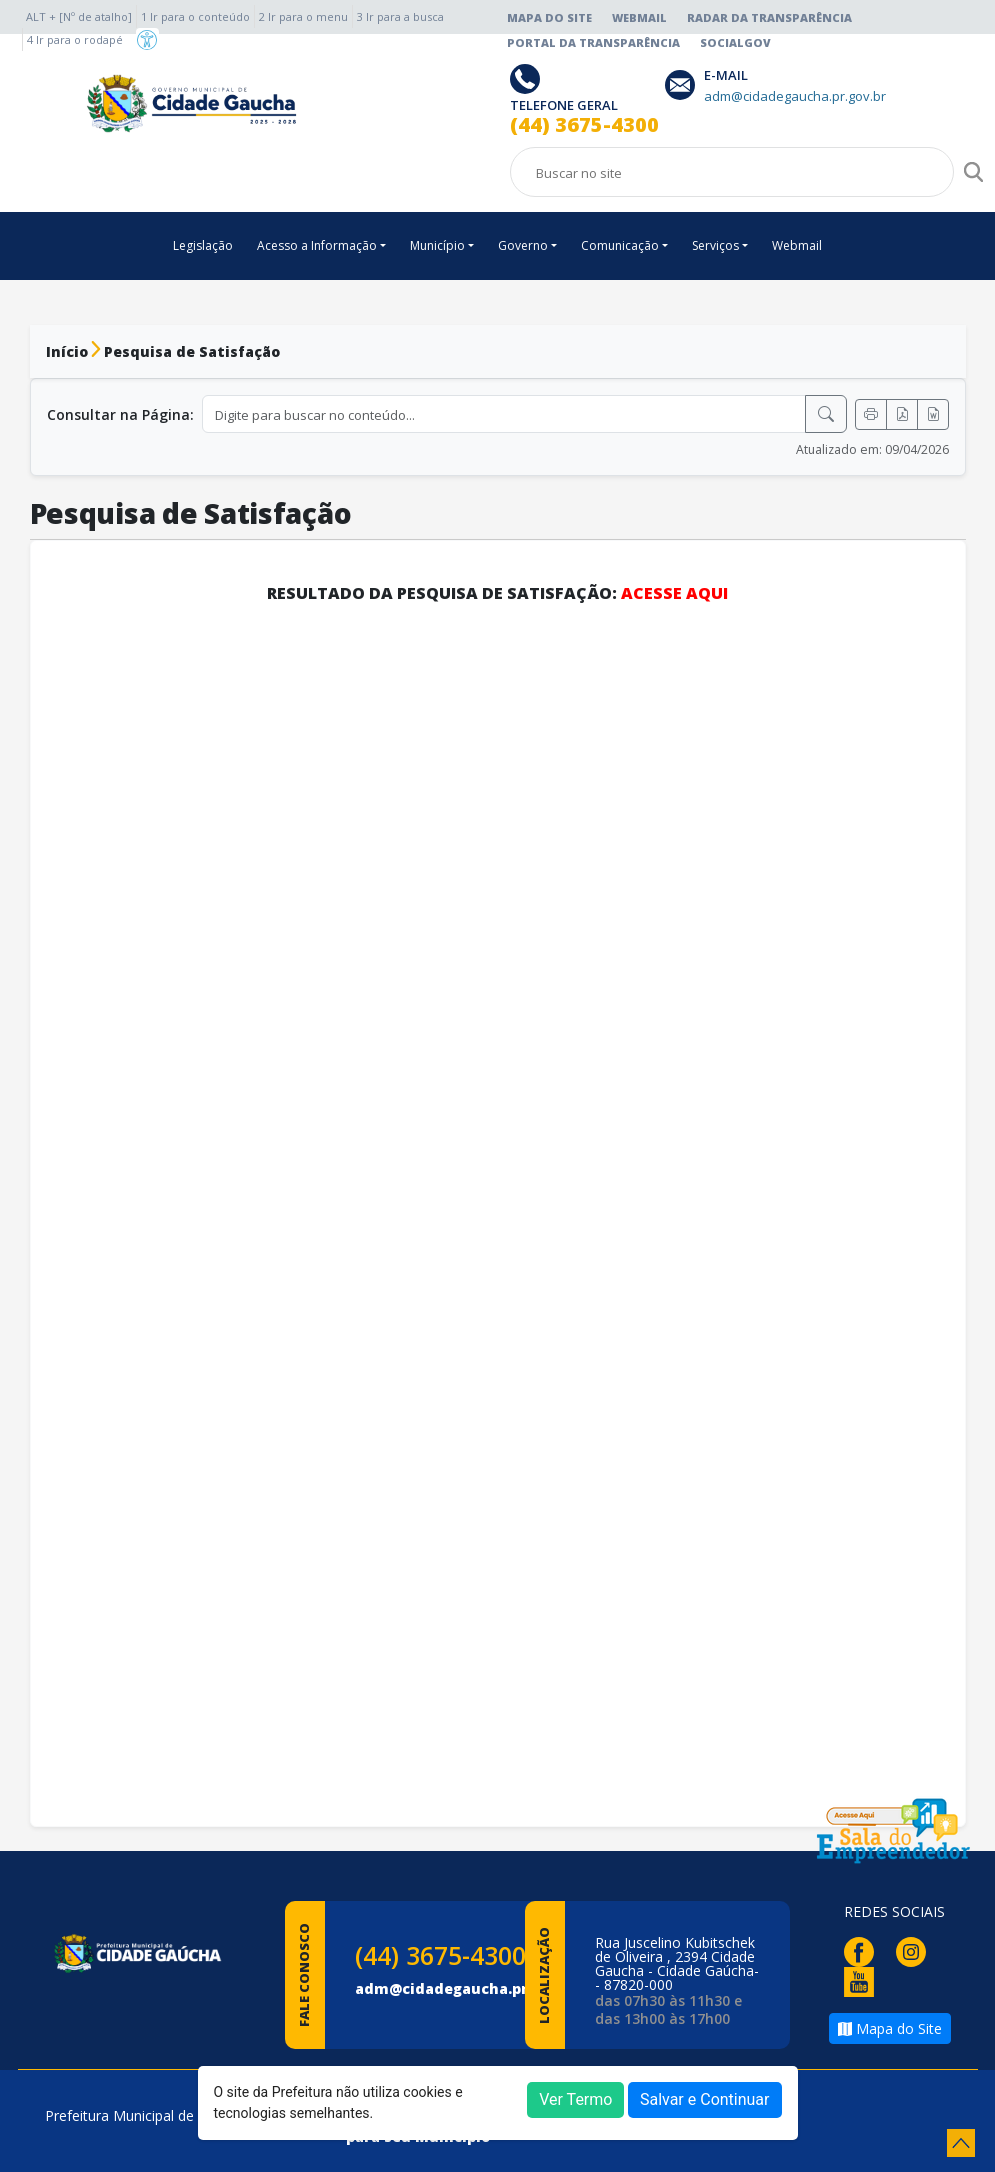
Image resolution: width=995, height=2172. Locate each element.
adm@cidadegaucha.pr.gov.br (467, 1988)
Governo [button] (523, 245)
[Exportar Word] (933, 414)
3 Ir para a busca (400, 16)
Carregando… (498, 1205)
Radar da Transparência (769, 17)
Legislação (203, 245)
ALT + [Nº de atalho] (79, 16)
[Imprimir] (871, 414)
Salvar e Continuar (705, 2099)
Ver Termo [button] (575, 2099)
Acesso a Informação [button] (317, 245)
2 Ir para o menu (303, 16)
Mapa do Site (549, 17)
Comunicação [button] (620, 245)
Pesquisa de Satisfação (192, 351)
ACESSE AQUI (674, 593)
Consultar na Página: (120, 414)
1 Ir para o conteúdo (195, 16)
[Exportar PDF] (902, 414)
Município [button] (437, 245)
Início (67, 351)
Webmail (639, 17)
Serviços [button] (715, 245)
